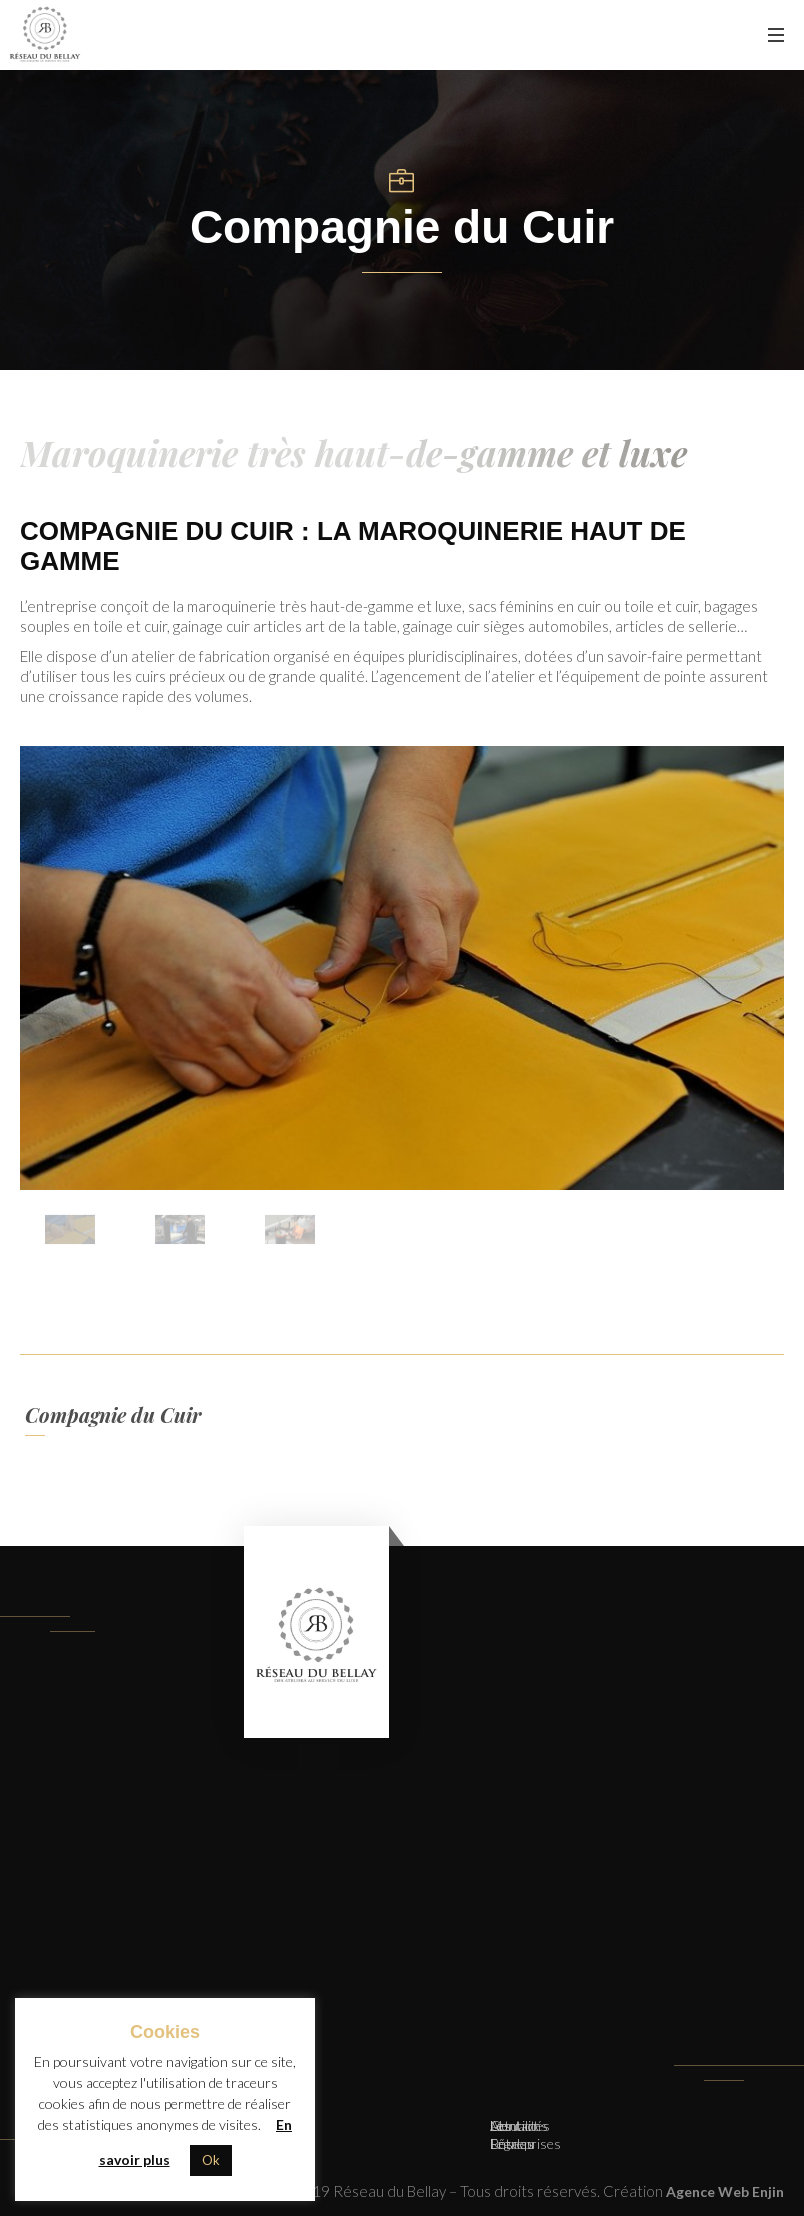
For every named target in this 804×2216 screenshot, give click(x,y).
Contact (514, 2125)
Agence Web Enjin (725, 2191)
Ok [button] (211, 2160)
